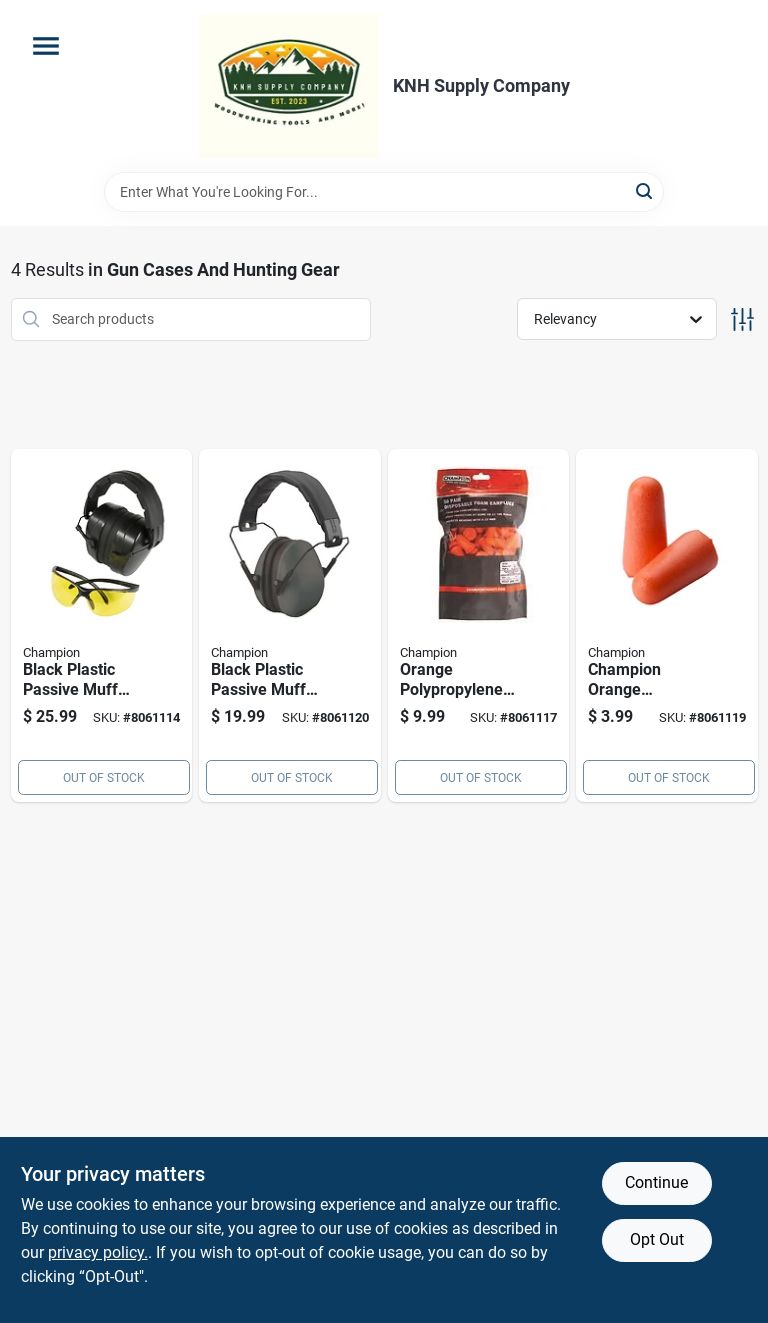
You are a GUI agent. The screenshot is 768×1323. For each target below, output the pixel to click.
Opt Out (657, 1239)
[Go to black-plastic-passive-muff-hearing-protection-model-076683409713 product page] (290, 626)
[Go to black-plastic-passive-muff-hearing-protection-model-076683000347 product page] (102, 626)
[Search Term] (384, 192)
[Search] (645, 190)
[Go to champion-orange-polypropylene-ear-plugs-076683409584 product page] (667, 626)
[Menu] (46, 46)
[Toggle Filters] (742, 319)
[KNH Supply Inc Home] (289, 86)
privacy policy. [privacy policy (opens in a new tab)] (98, 1252)
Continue (656, 1182)
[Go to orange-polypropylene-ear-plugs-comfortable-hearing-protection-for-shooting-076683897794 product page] (479, 626)
